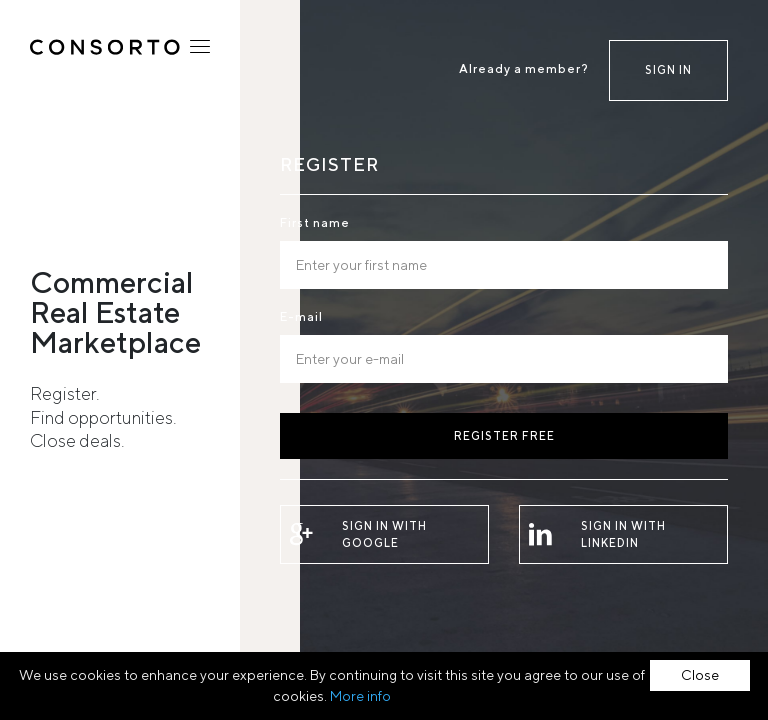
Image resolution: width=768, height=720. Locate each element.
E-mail (301, 316)
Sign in (668, 69)
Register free (504, 435)
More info (360, 696)
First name (315, 222)
